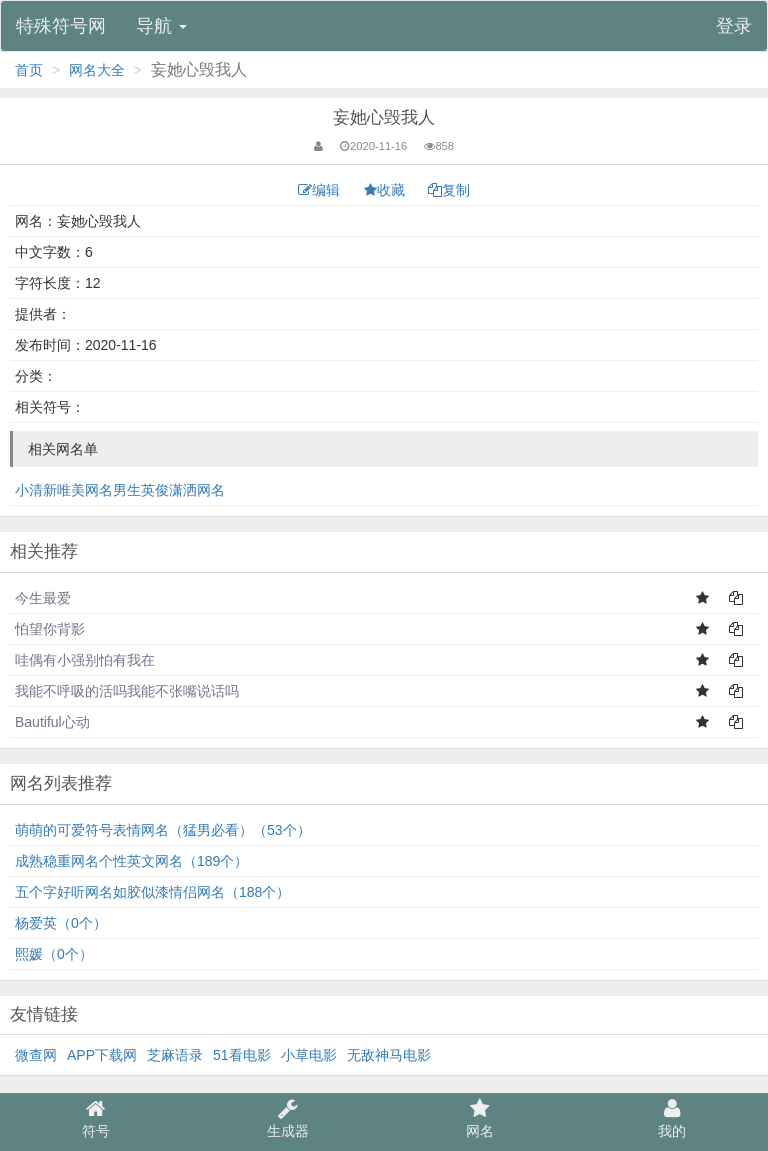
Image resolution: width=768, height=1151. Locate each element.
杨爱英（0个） (61, 923)
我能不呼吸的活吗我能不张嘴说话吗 (127, 691)
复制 (449, 190)
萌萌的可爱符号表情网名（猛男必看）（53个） (163, 830)
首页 (29, 70)
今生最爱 (43, 598)
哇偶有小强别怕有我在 (85, 660)
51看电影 (242, 1055)
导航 (161, 26)
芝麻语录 (175, 1055)
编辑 (321, 190)
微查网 (36, 1055)
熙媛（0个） (54, 954)
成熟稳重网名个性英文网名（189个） (131, 861)
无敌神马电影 (389, 1055)
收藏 (386, 190)
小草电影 (309, 1055)
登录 (734, 26)
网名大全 (97, 70)
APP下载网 (102, 1055)
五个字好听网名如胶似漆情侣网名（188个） (152, 892)
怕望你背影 (50, 629)
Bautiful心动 (52, 722)
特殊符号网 (61, 26)
